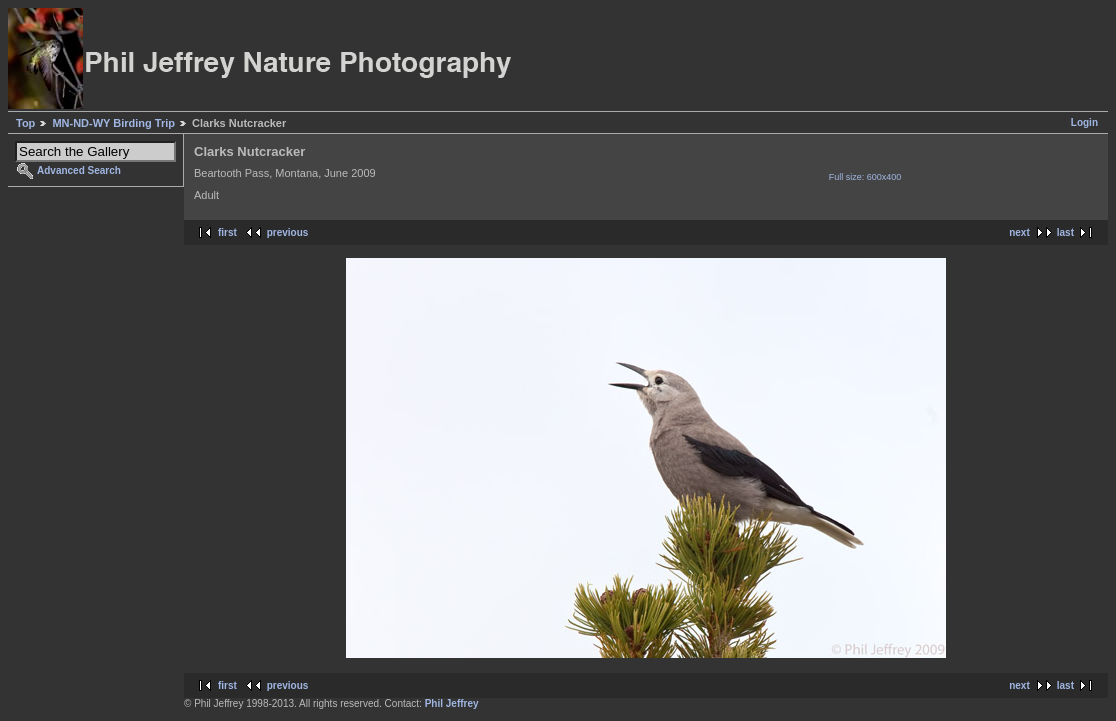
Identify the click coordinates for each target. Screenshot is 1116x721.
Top (25, 123)
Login (1084, 122)
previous (288, 232)
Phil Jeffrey (452, 703)
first (227, 232)
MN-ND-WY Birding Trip (113, 123)
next (1019, 232)
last (1065, 232)
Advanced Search (79, 170)
